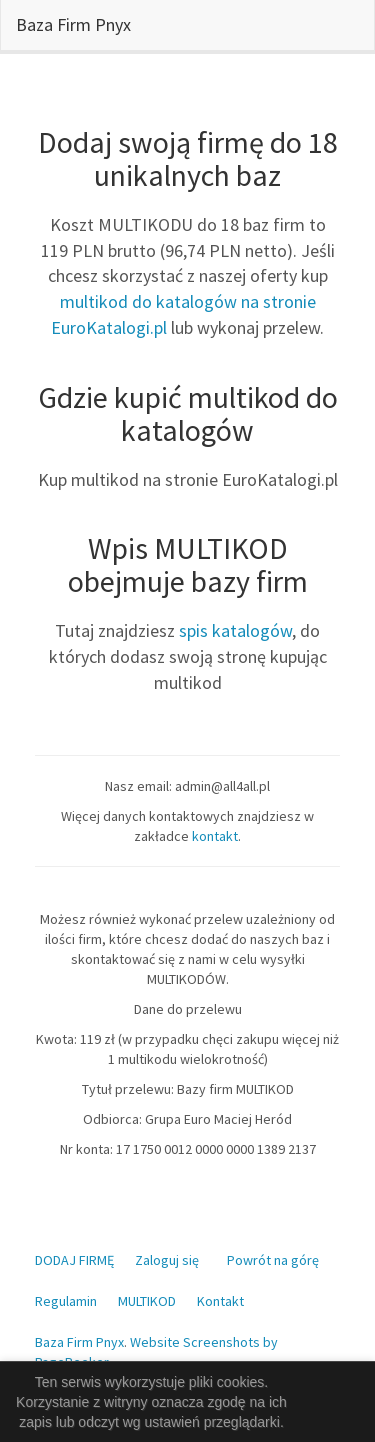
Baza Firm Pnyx (73, 24)
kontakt (215, 836)
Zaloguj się (167, 1260)
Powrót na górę (273, 1260)
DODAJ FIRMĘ (74, 1260)
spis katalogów (235, 630)
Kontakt (220, 1301)
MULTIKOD (147, 1301)
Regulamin (66, 1301)
